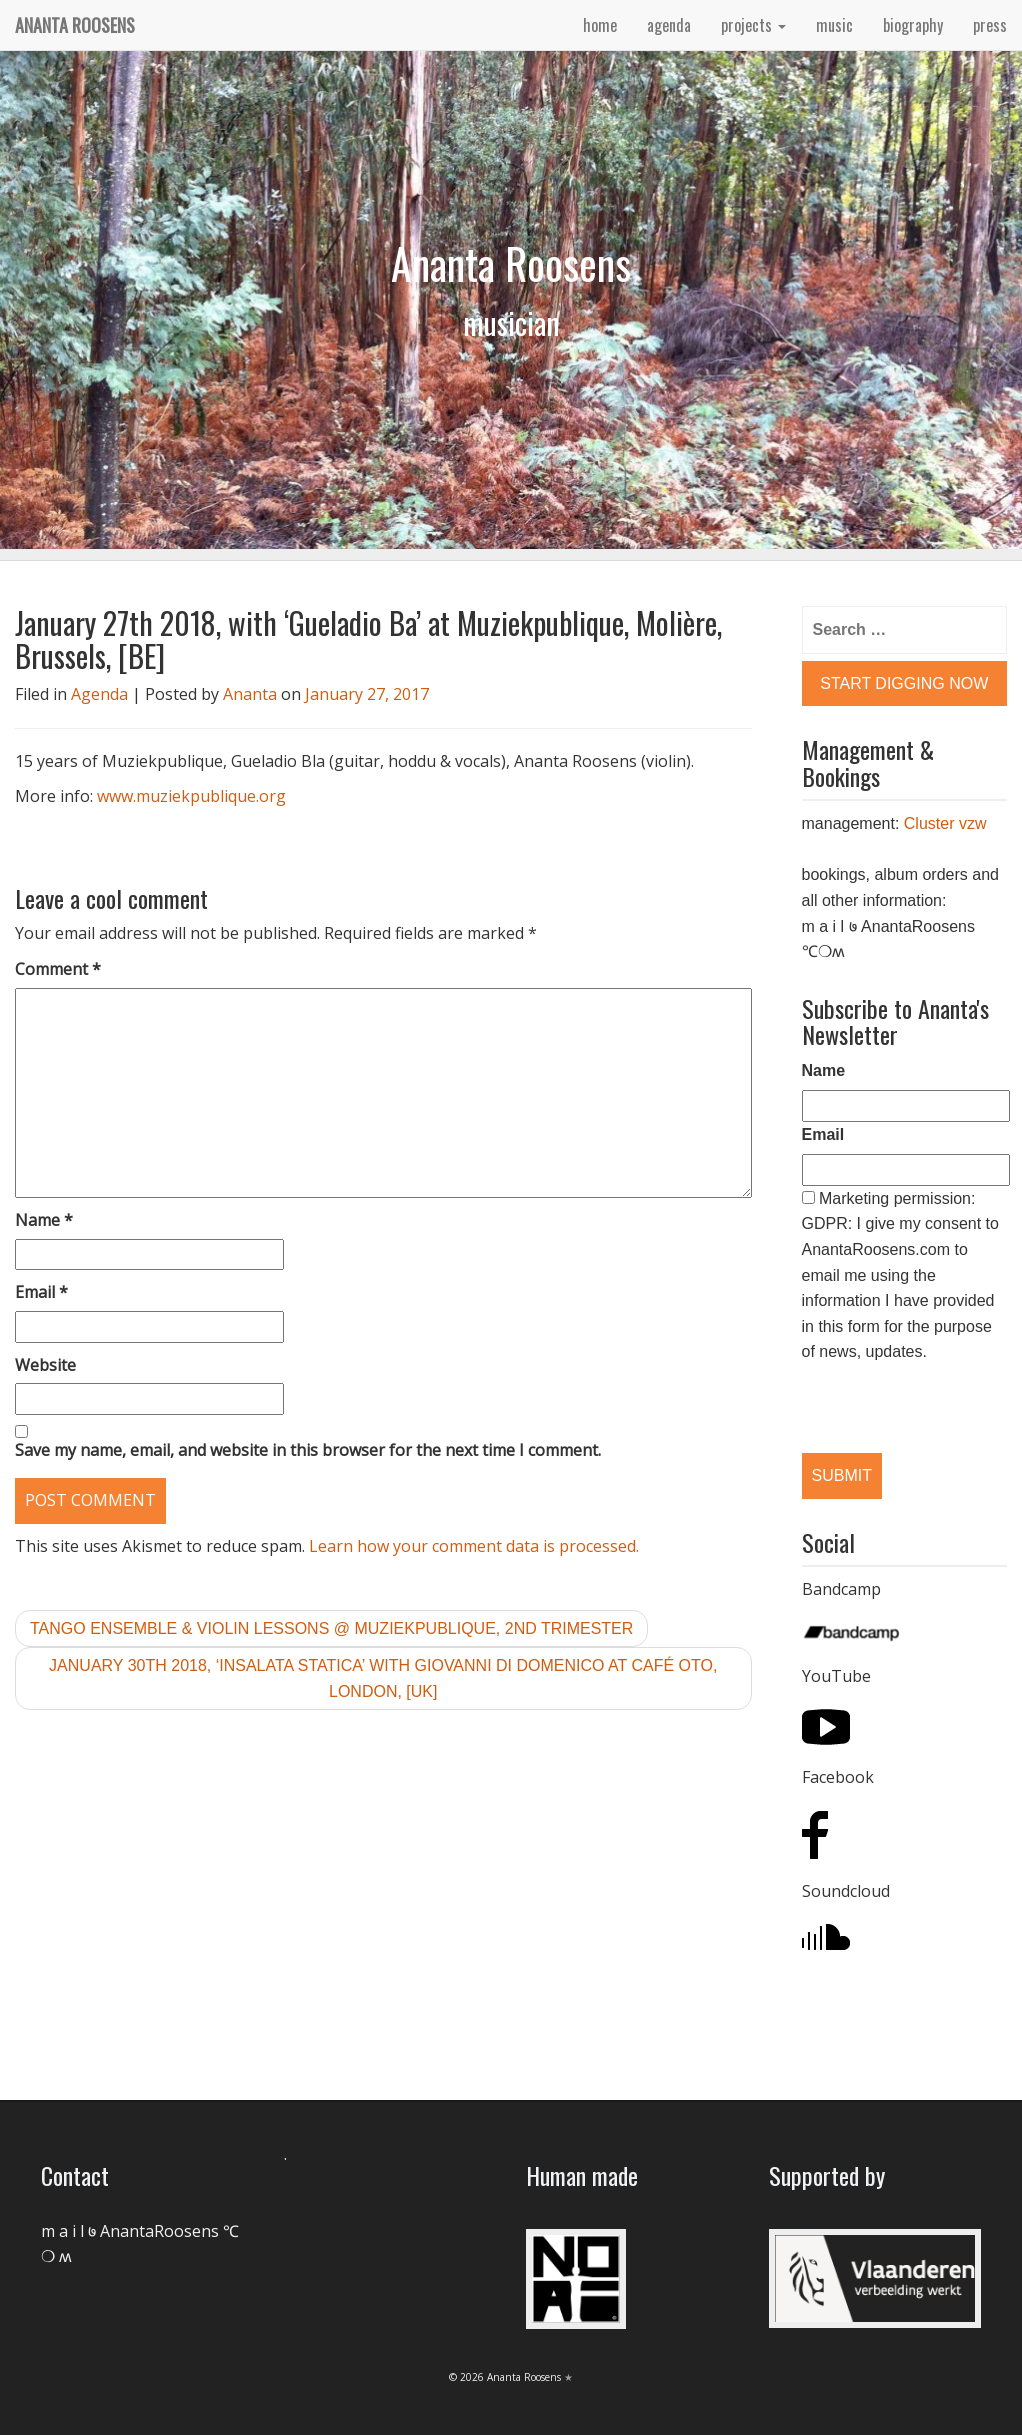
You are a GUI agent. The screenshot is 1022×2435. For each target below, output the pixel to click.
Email (41, 1292)
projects (753, 25)
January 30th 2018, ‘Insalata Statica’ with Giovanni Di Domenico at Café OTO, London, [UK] (383, 1678)
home (600, 25)
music (834, 25)
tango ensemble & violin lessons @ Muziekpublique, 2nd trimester (331, 1628)
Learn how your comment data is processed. (474, 1546)
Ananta (250, 694)
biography (913, 25)
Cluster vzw (945, 823)
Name (44, 1220)
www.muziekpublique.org (191, 796)
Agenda (99, 694)
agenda (669, 25)
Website (45, 1365)
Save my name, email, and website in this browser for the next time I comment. (308, 1450)
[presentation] (905, 1391)
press (990, 25)
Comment (58, 969)
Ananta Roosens (75, 25)
